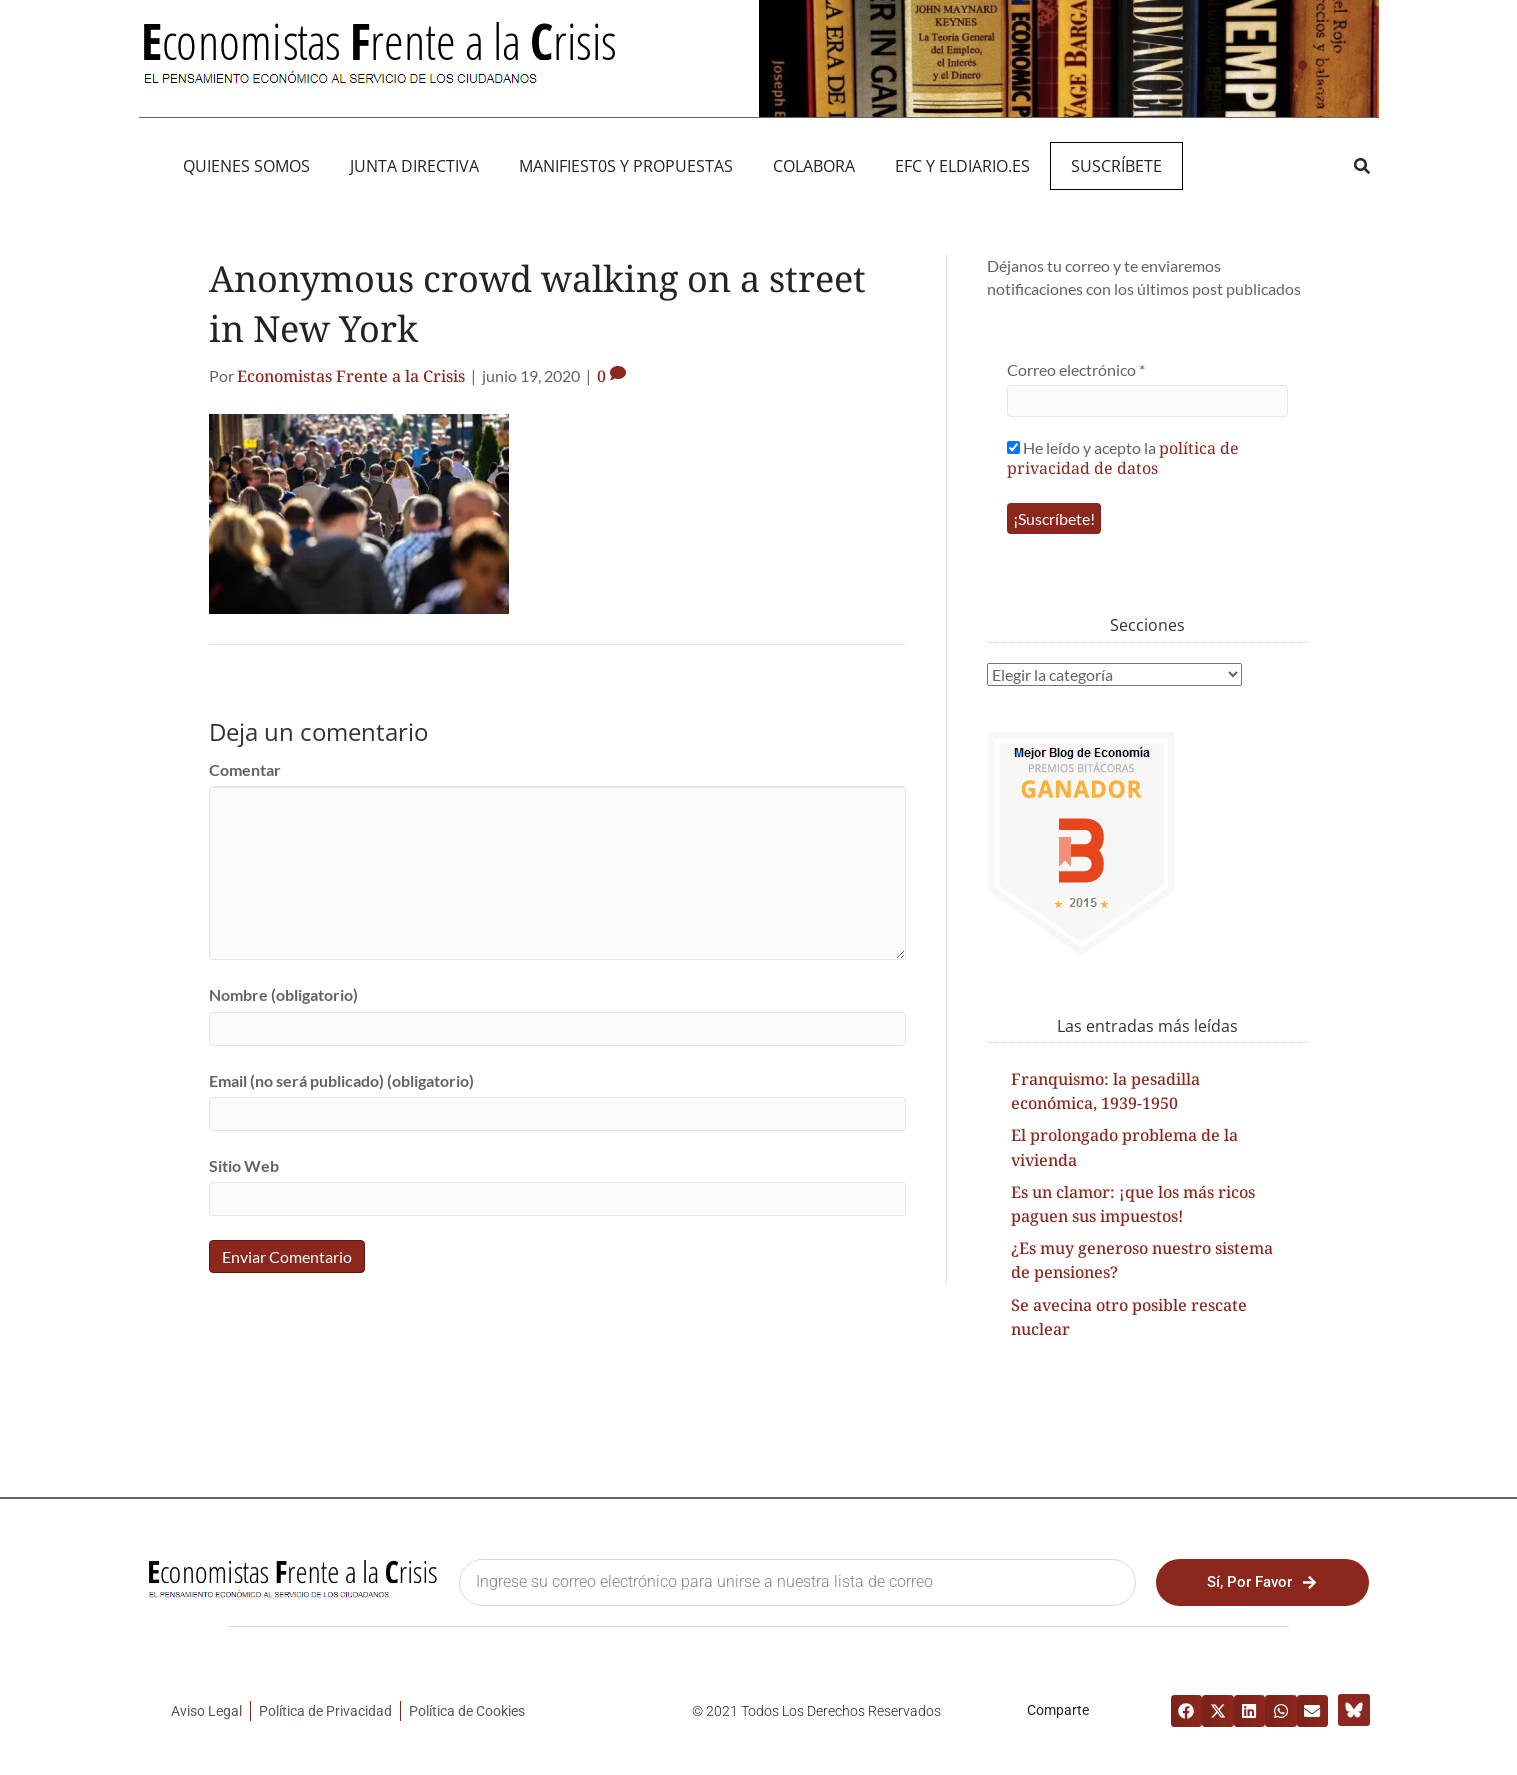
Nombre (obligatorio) (283, 994)
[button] (1362, 165)
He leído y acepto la (1123, 457)
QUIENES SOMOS (246, 166)
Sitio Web (244, 1165)
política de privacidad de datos (1123, 458)
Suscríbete (1116, 166)
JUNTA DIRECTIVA (414, 166)
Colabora (814, 166)
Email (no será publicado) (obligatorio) (341, 1080)
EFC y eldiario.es (962, 166)
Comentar (245, 769)
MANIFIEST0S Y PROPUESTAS (626, 166)
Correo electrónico (1076, 369)
